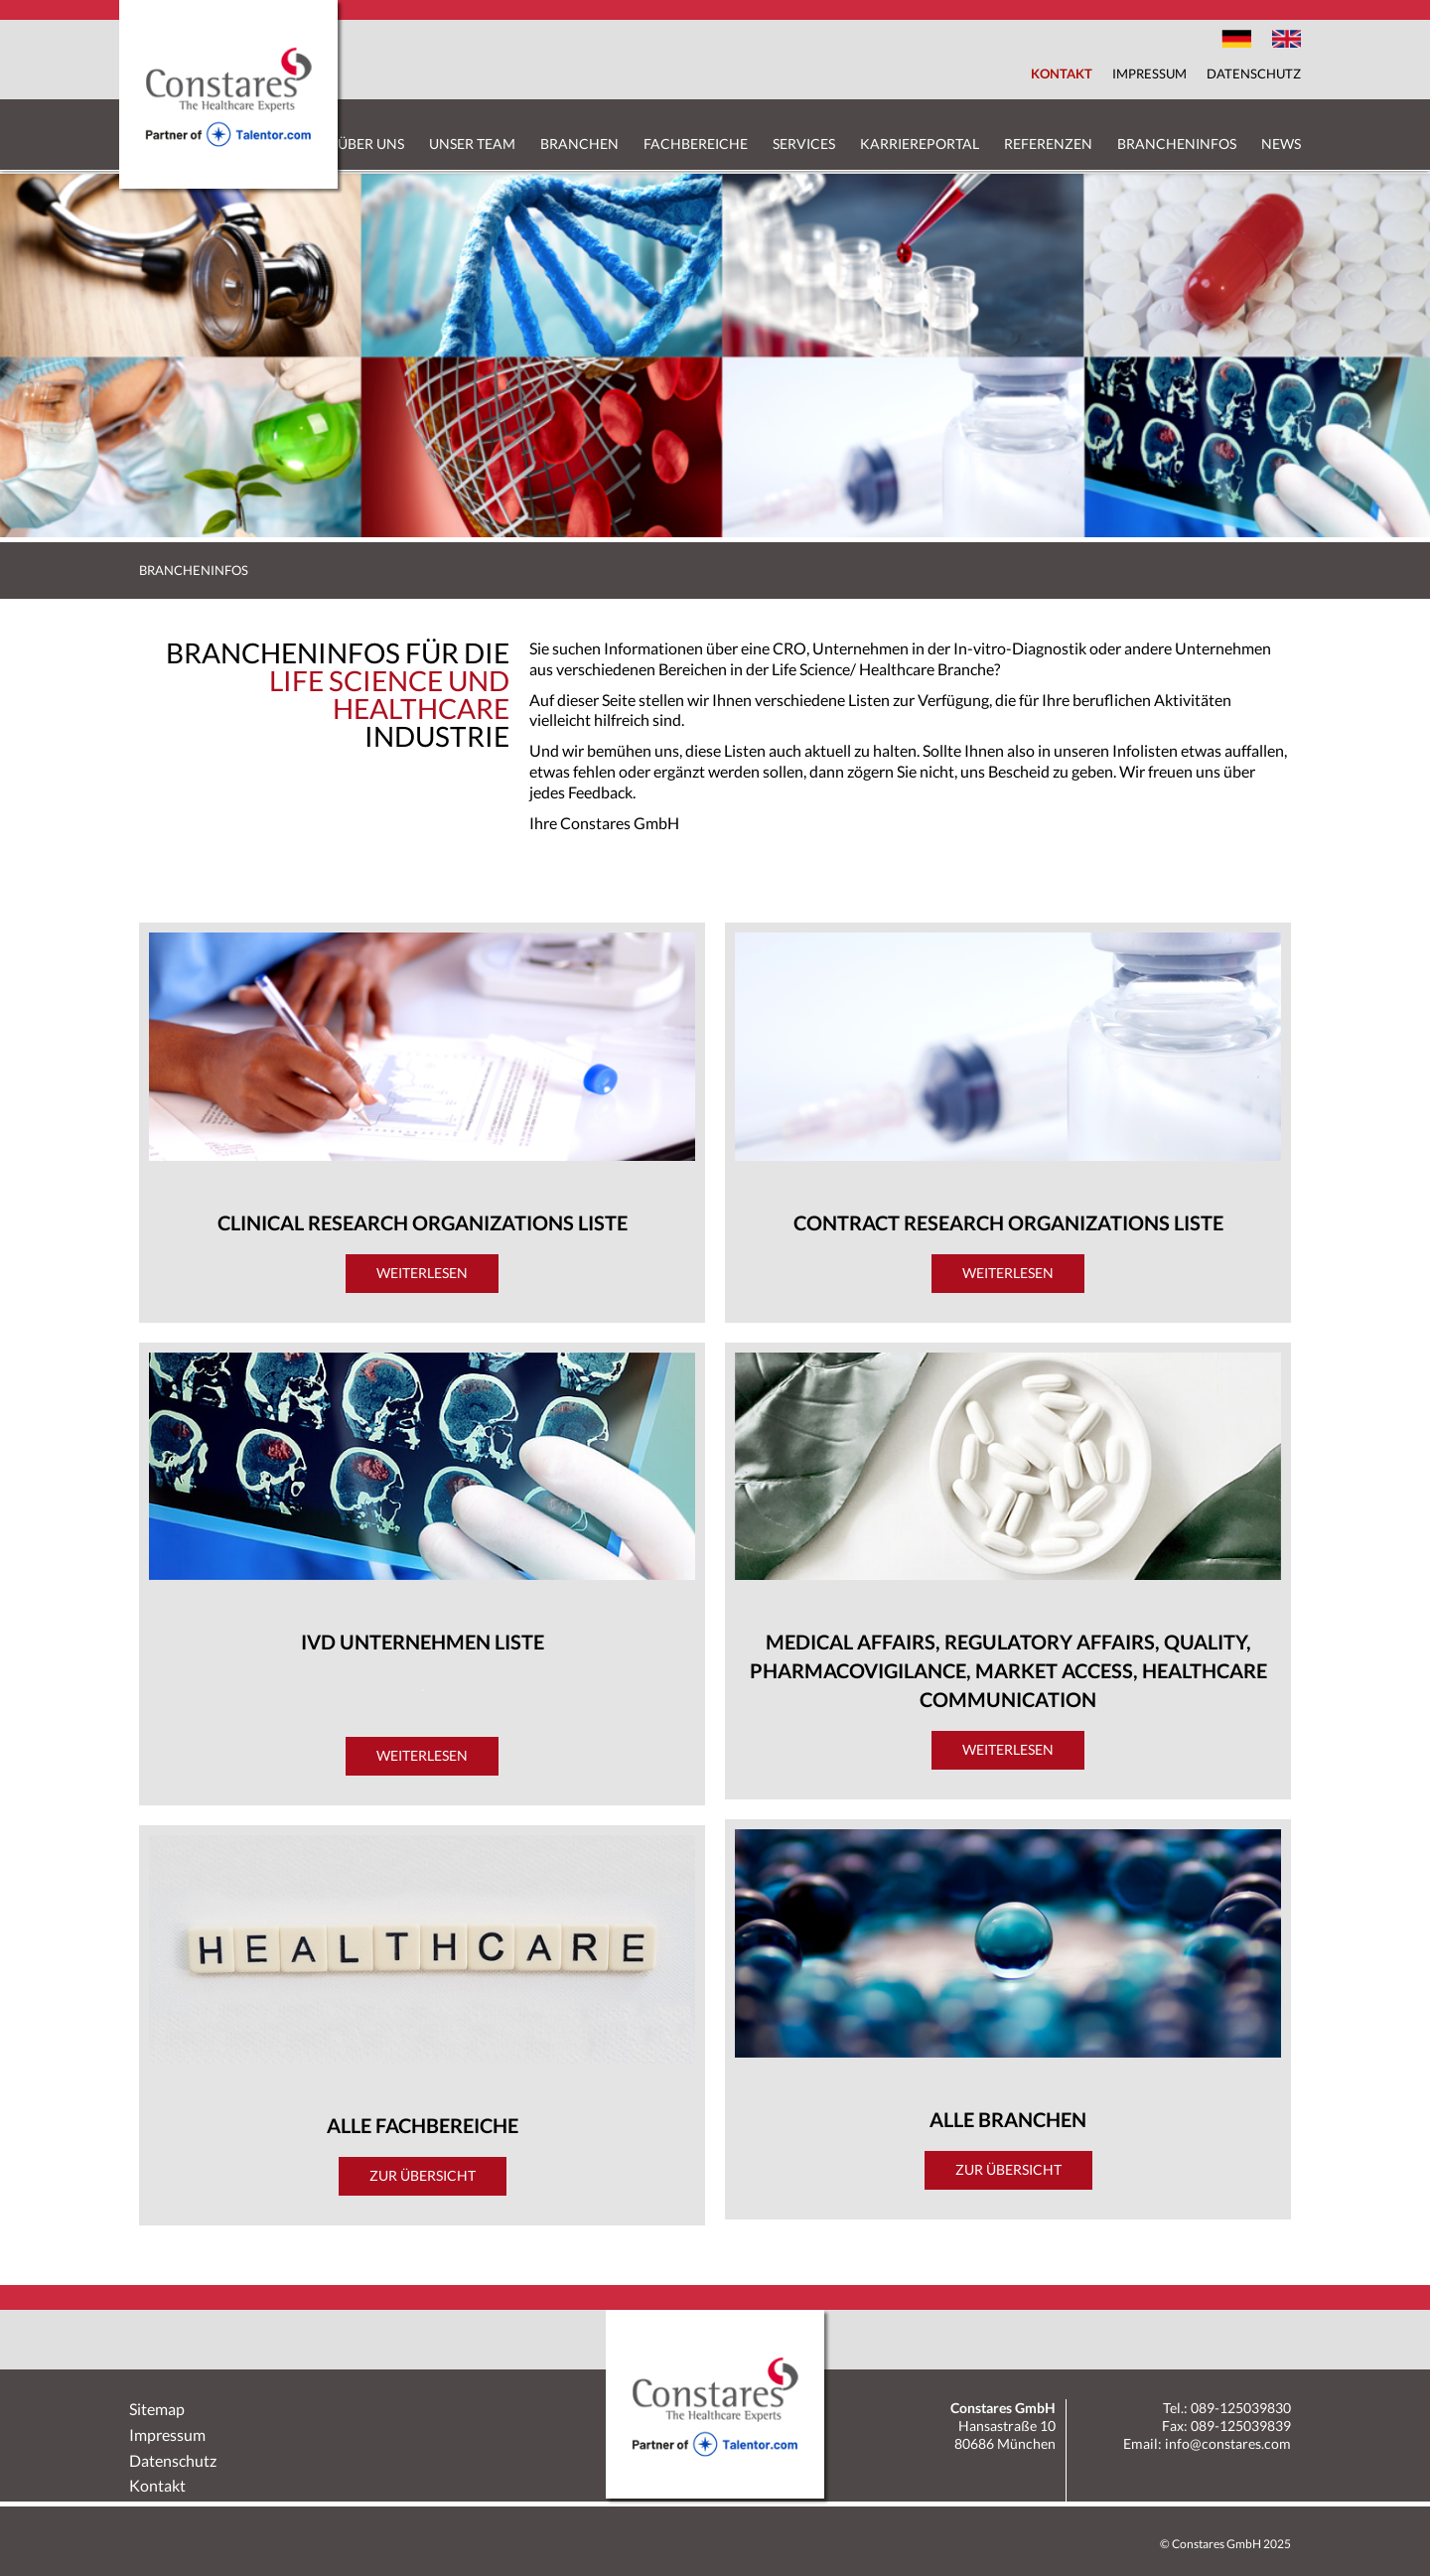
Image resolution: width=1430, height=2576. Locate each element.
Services (804, 143)
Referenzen (1048, 143)
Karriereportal (919, 143)
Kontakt (1061, 73)
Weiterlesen (422, 1272)
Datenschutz (1254, 73)
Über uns (371, 143)
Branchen (579, 143)
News (1281, 143)
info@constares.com (1228, 2443)
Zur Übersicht (422, 2175)
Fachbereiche (696, 143)
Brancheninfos (1176, 143)
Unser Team (472, 143)
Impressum (1149, 73)
